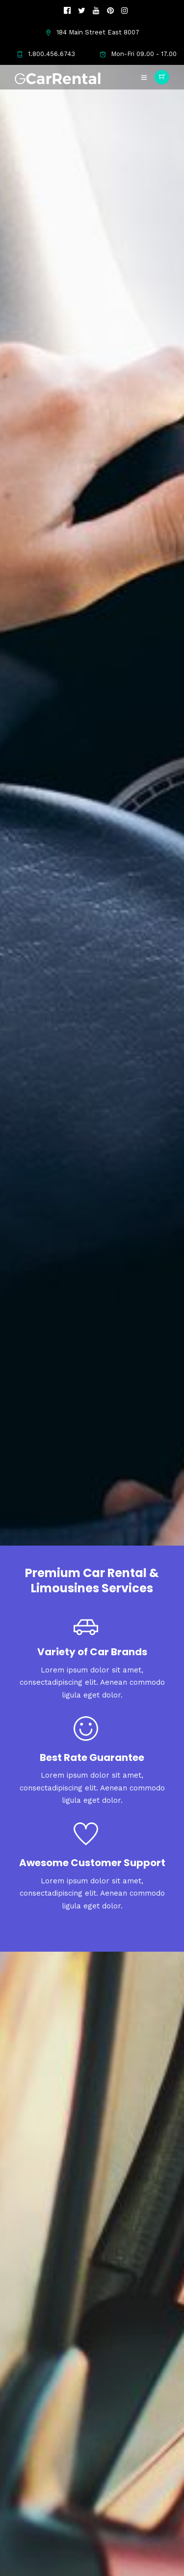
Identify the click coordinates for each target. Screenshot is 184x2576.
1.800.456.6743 (46, 54)
